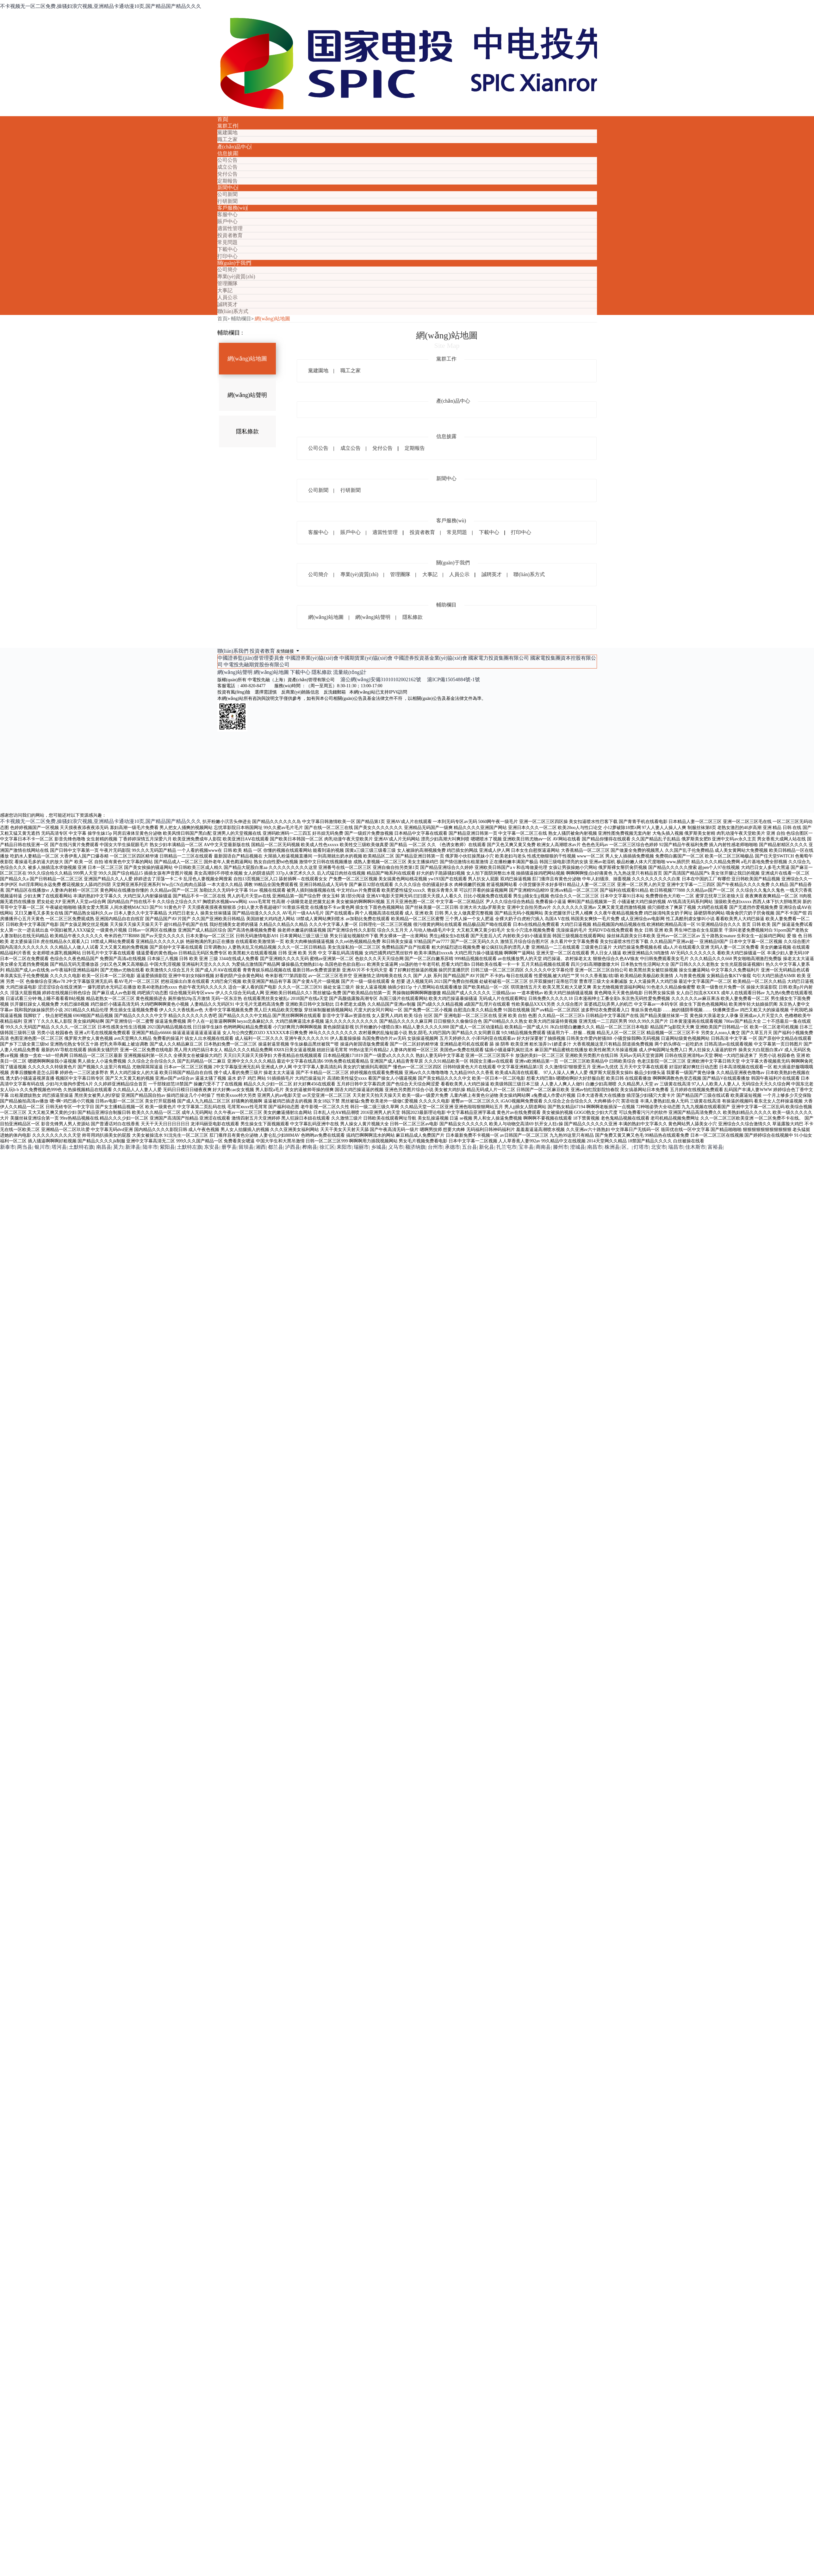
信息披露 (227, 153)
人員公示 (227, 297)
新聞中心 (227, 187)
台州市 (435, 1147)
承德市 (452, 1147)
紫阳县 (167, 1147)
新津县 (132, 1147)
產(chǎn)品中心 (234, 146)
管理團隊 (227, 283)
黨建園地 (227, 132)
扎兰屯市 (506, 1147)
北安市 (658, 1147)
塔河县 (59, 1147)
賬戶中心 (227, 221)
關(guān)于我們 (234, 263)
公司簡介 (227, 269)
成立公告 (227, 167)
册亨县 (229, 1147)
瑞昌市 (675, 1147)
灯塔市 (641, 1147)
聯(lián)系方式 (233, 311)
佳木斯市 (695, 1147)
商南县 (543, 1147)
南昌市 (594, 1147)
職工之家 (227, 139)
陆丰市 (150, 1147)
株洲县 (612, 1147)
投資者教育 (230, 235)
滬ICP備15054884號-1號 (453, 679)
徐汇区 (327, 1147)
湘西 (261, 1147)
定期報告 (227, 181)
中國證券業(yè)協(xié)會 (312, 658)
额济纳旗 (415, 1147)
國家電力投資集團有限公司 (498, 658)
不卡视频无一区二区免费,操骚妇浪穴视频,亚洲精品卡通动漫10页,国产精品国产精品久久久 (100, 6)
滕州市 (560, 1147)
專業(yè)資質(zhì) (236, 276)
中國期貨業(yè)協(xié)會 (366, 658)
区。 (627, 1147)
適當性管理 (230, 228)
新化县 (486, 1147)
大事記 (225, 290)
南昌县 (103, 1147)
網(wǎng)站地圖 (272, 318)
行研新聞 (227, 201)
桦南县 (309, 1147)
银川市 (42, 1147)
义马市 (395, 1147)
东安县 (211, 1147)
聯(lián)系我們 (233, 651)
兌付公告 (227, 174)
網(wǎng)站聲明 (247, 395)
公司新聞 (227, 194)
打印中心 (227, 256)
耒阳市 (344, 1147)
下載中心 (227, 249)
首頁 (222, 119)
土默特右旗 (81, 1147)
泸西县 (292, 1147)
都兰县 (275, 1147)
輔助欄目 (241, 318)
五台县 (469, 1147)
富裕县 (715, 1147)
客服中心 (227, 214)
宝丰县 (526, 1147)
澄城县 (577, 1147)
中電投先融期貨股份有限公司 (256, 664)
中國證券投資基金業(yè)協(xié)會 (430, 658)
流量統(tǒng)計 (349, 672)
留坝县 (246, 1147)
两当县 (24, 1147)
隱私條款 (247, 431)
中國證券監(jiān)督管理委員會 (251, 658)
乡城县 (378, 1147)
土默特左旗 (189, 1147)
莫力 (118, 1147)
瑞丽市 (361, 1147)
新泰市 (7, 1147)
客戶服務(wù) (232, 207)
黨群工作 (227, 126)
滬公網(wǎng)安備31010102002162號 (383, 679)
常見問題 (227, 242)
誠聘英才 (227, 304)
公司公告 (227, 160)
